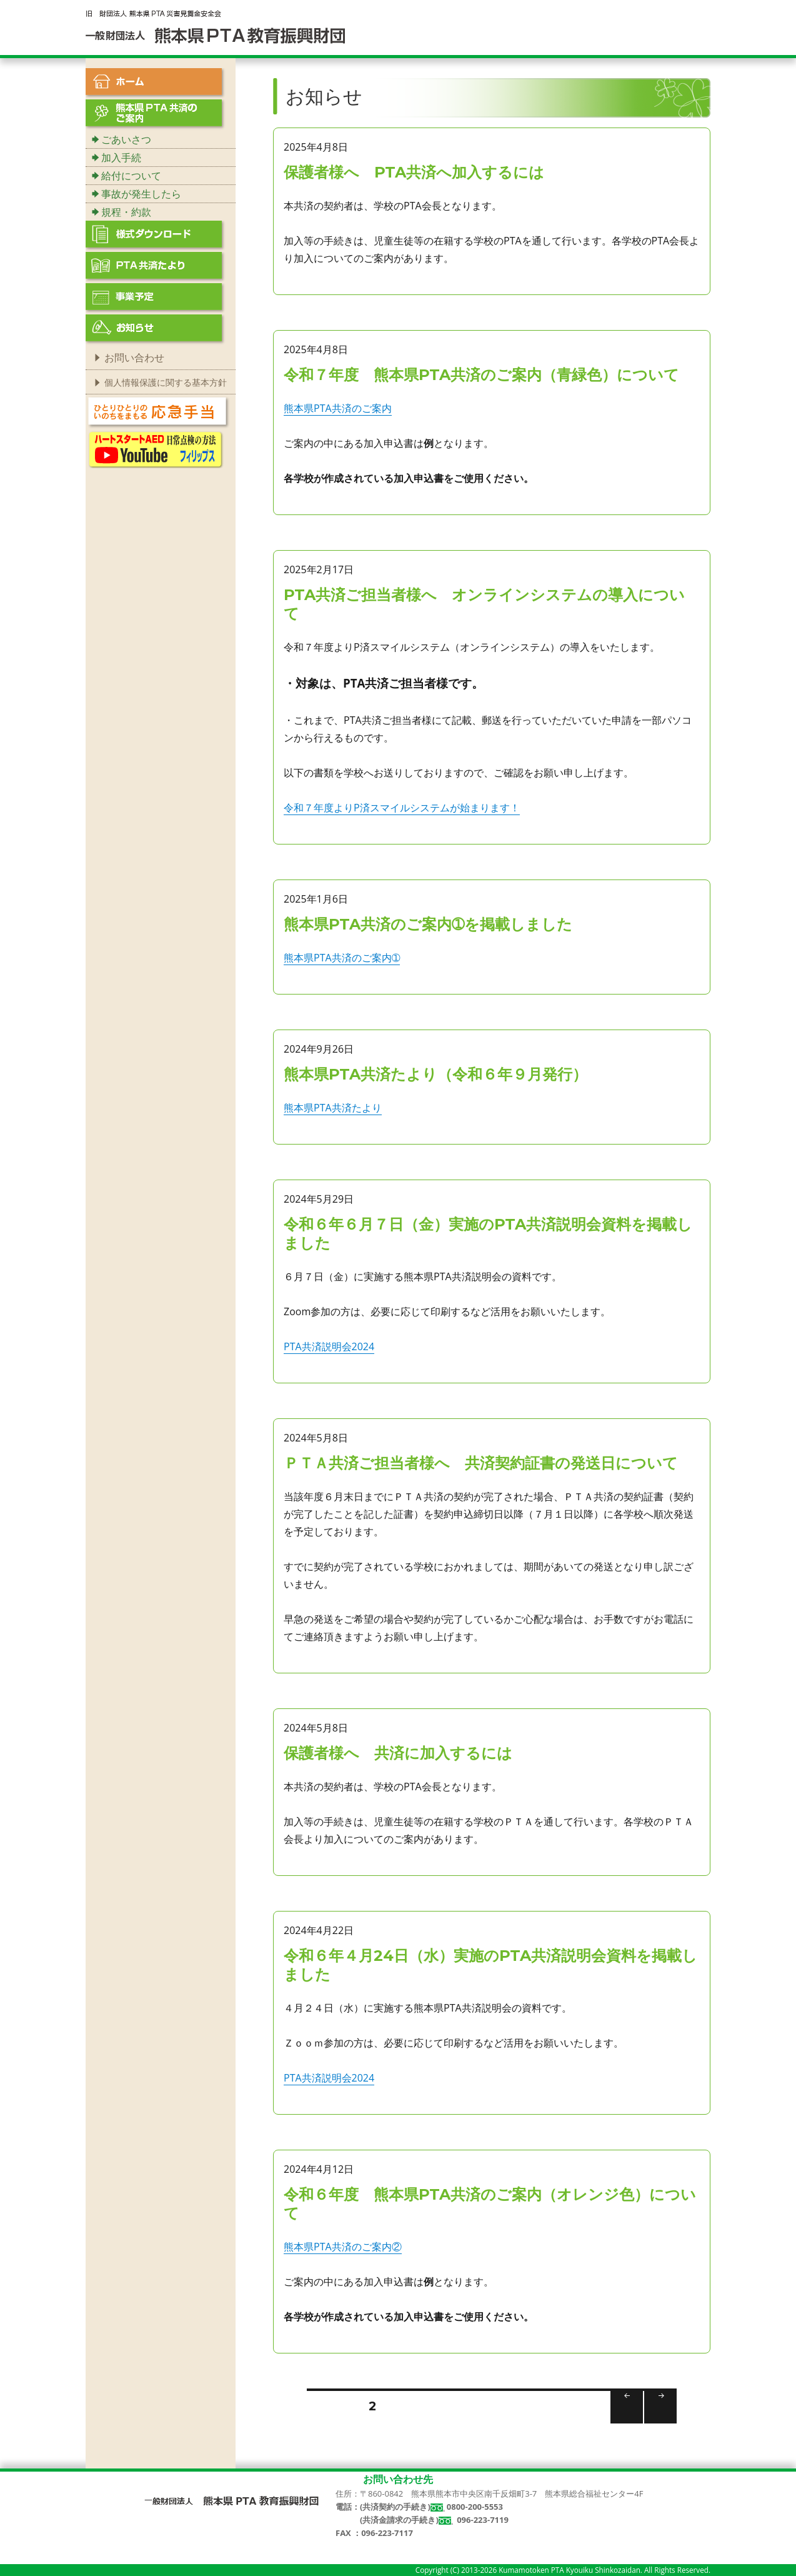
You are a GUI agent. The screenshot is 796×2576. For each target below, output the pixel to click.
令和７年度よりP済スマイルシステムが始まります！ (402, 807)
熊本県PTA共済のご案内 (338, 408)
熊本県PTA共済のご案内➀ (342, 958)
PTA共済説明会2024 (329, 1346)
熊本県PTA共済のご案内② (343, 2246)
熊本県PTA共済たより (333, 1108)
